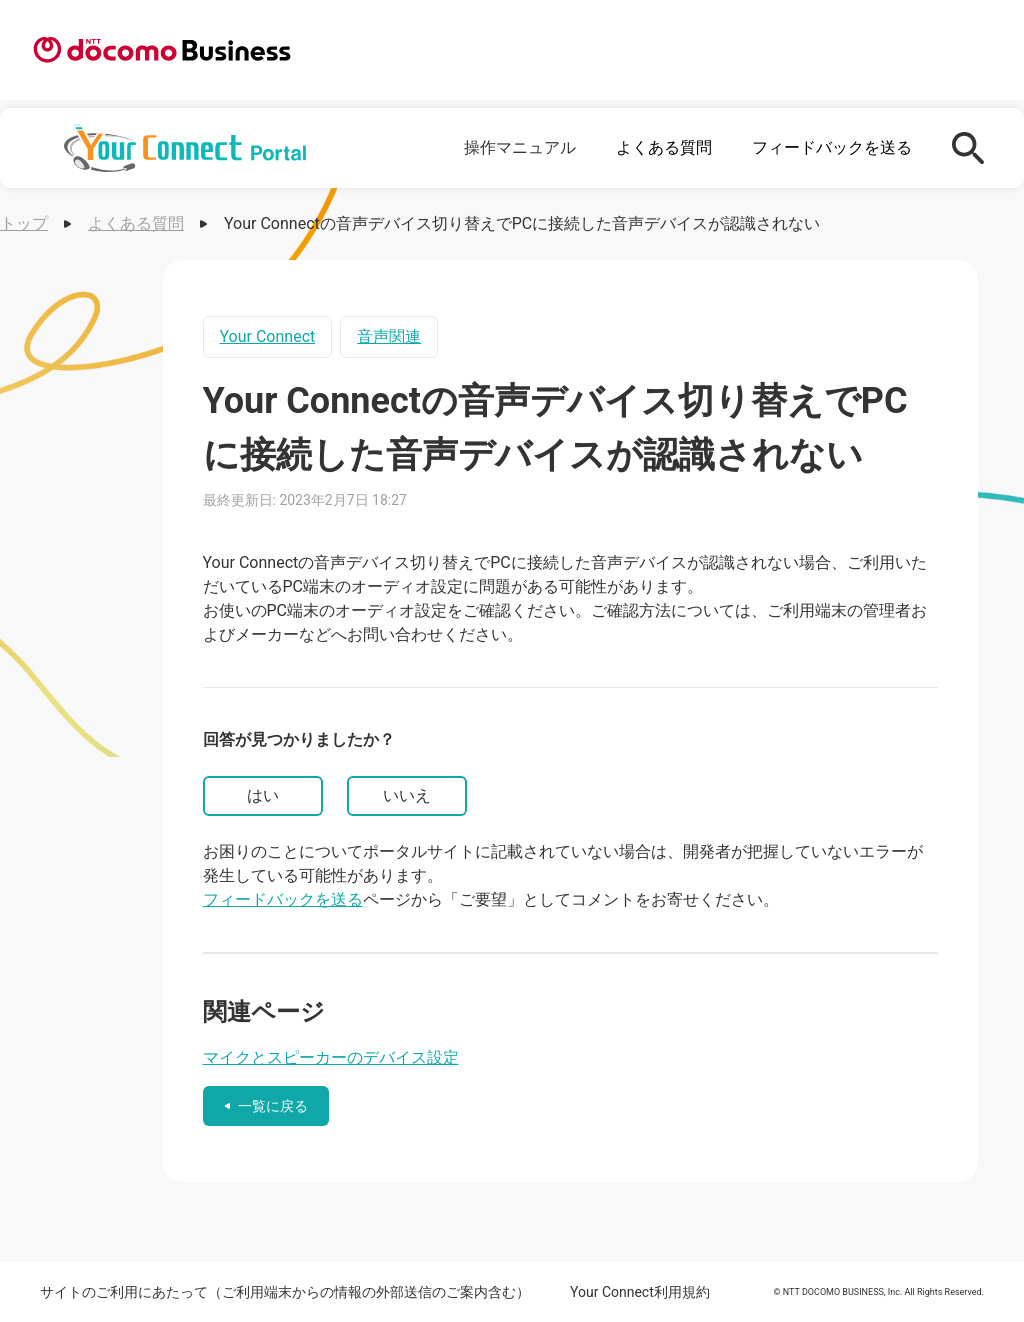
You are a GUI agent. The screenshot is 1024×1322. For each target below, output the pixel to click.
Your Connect (268, 336)
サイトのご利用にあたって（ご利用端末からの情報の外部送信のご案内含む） (285, 1292)
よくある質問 (664, 147)
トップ (24, 223)
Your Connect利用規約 (640, 1292)
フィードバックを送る (832, 147)
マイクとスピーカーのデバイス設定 (331, 1057)
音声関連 (389, 336)
